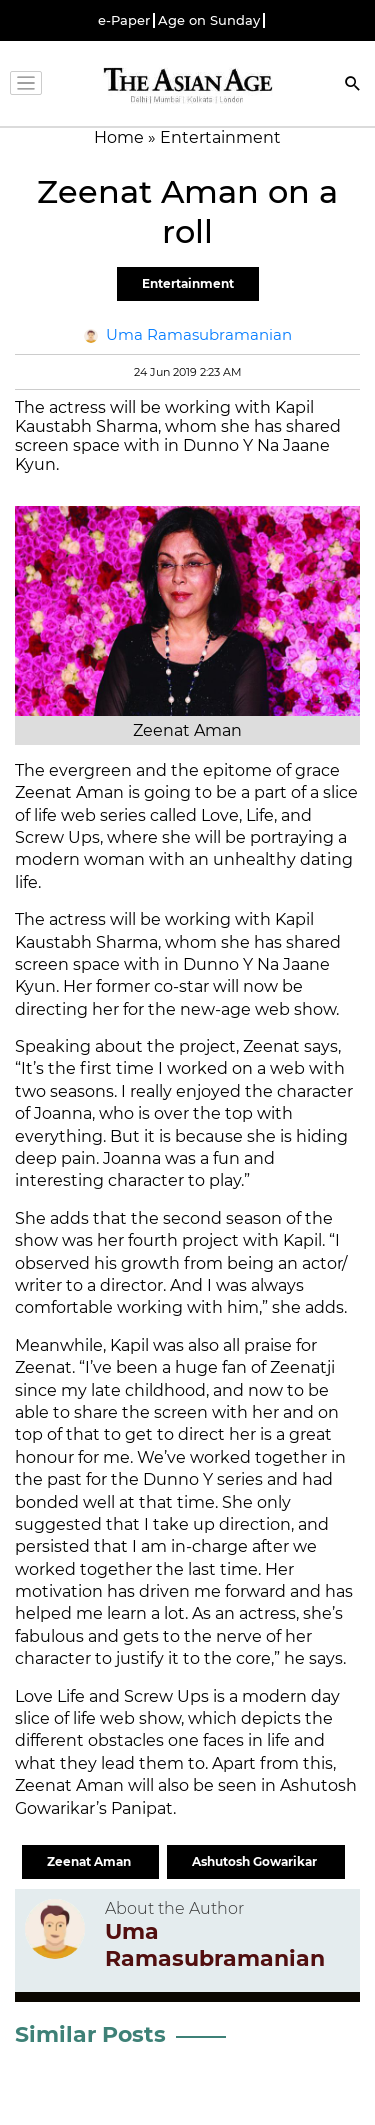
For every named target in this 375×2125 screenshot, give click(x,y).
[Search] (353, 85)
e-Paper (124, 20)
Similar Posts (90, 2034)
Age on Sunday (209, 20)
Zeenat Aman (90, 1861)
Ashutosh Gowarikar (256, 1861)
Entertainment (188, 283)
